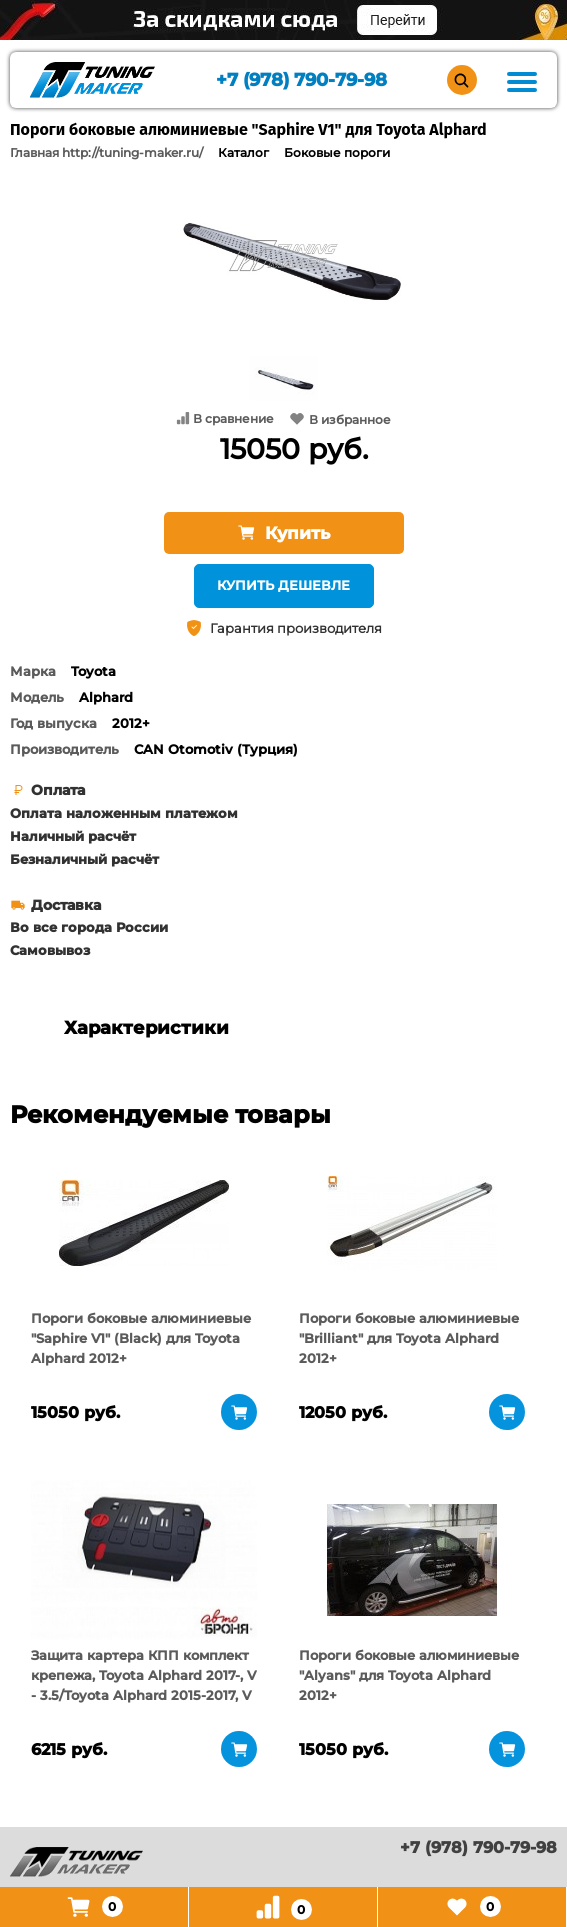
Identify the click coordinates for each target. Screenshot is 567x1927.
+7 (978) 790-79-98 (301, 80)
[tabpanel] (144, 1223)
